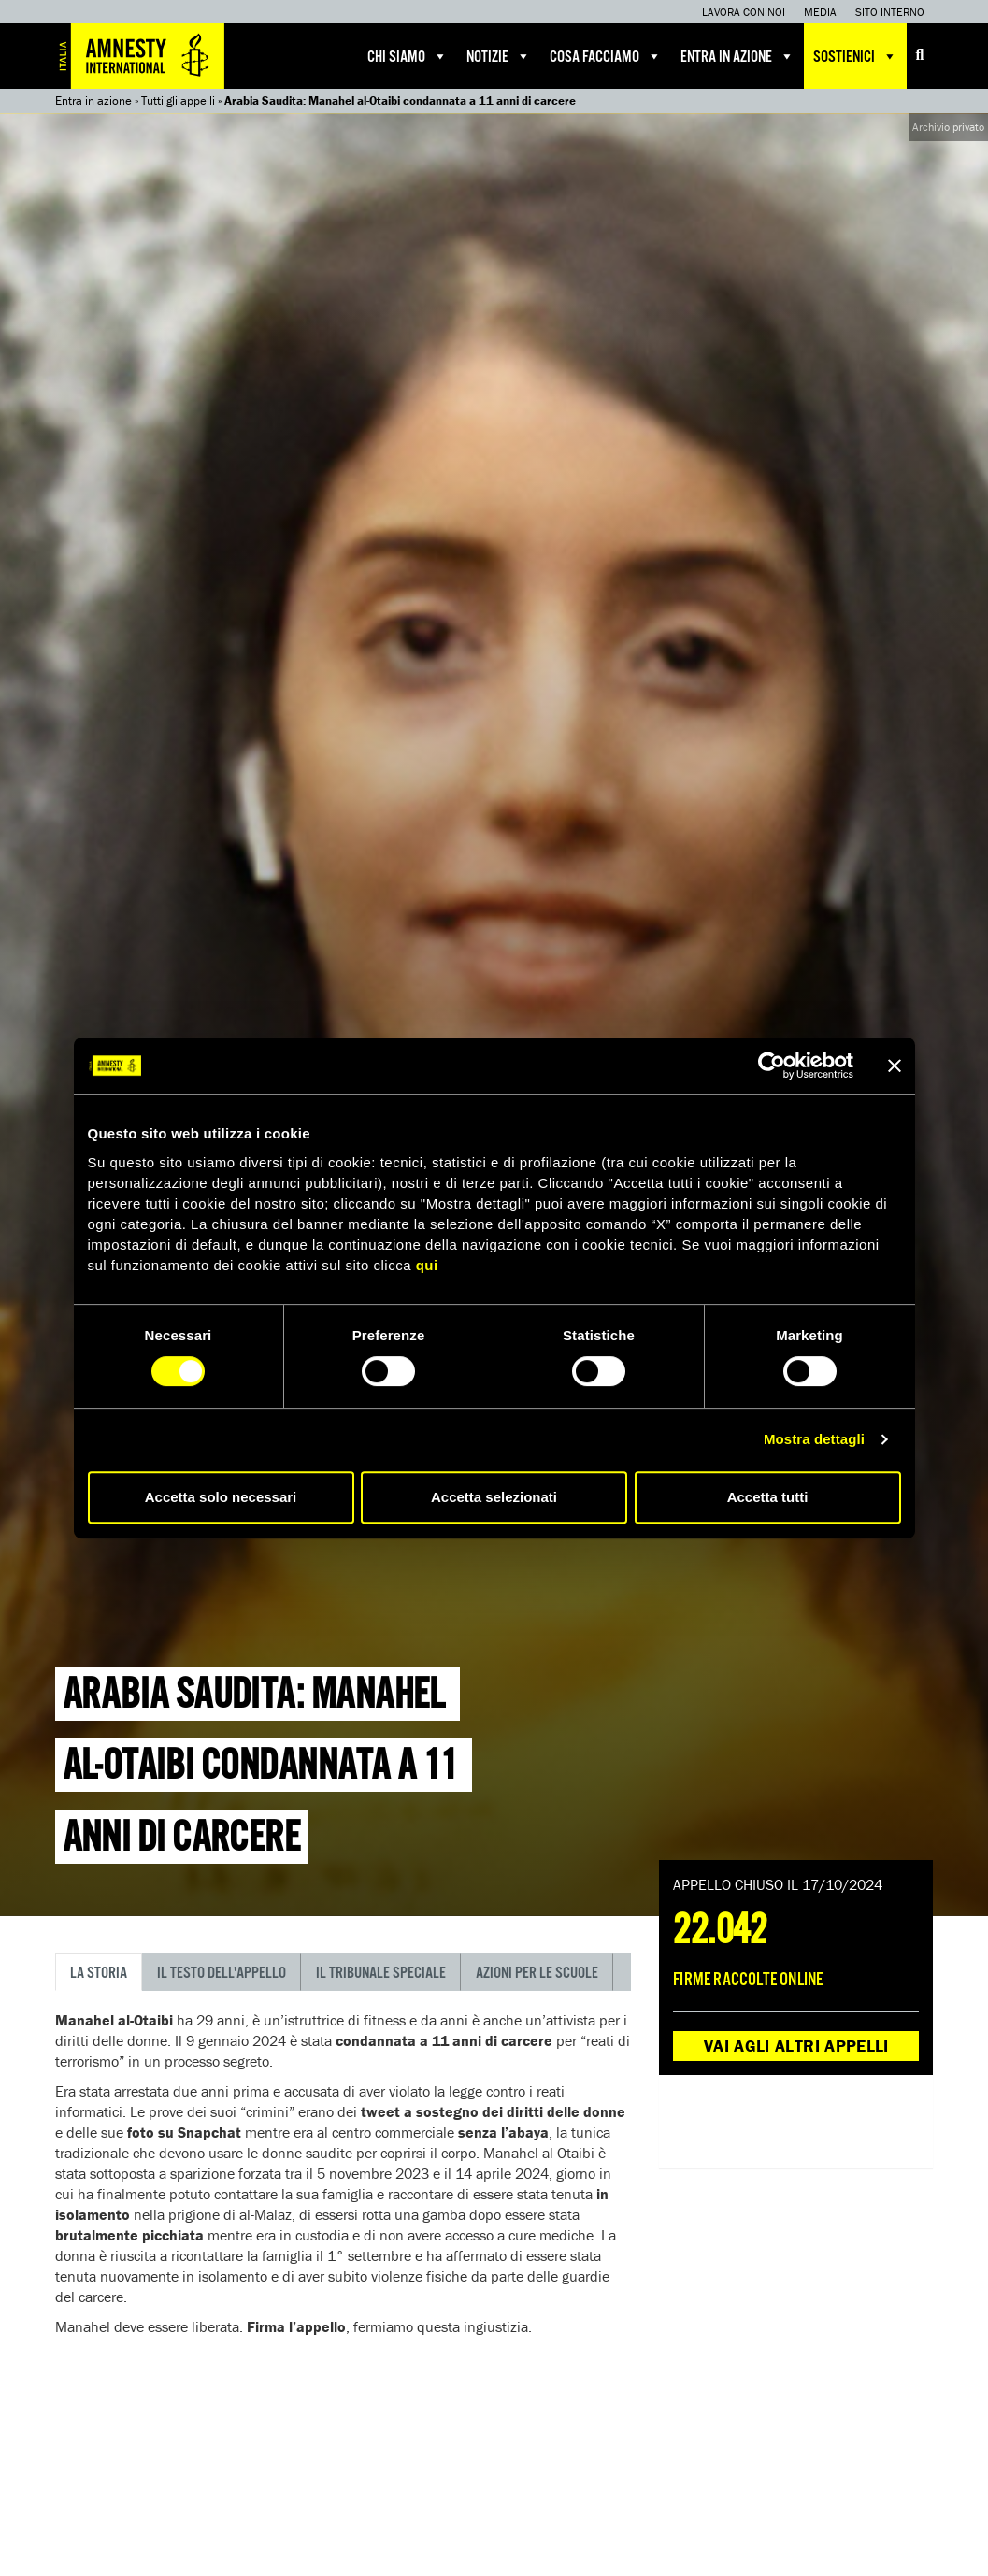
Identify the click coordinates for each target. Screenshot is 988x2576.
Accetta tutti (768, 1497)
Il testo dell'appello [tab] (221, 1973)
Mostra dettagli (814, 1439)
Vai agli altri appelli (796, 2045)
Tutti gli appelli (178, 100)
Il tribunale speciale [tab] (381, 1973)
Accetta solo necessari (221, 1497)
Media (820, 12)
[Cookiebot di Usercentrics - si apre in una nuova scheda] (771, 1066)
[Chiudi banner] (894, 1065)
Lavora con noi (743, 12)
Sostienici (855, 56)
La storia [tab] (98, 1973)
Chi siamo (407, 56)
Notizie (498, 56)
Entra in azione (737, 56)
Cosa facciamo (606, 56)
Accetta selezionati (494, 1497)
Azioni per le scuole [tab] (537, 1973)
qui (427, 1265)
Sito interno (889, 12)
